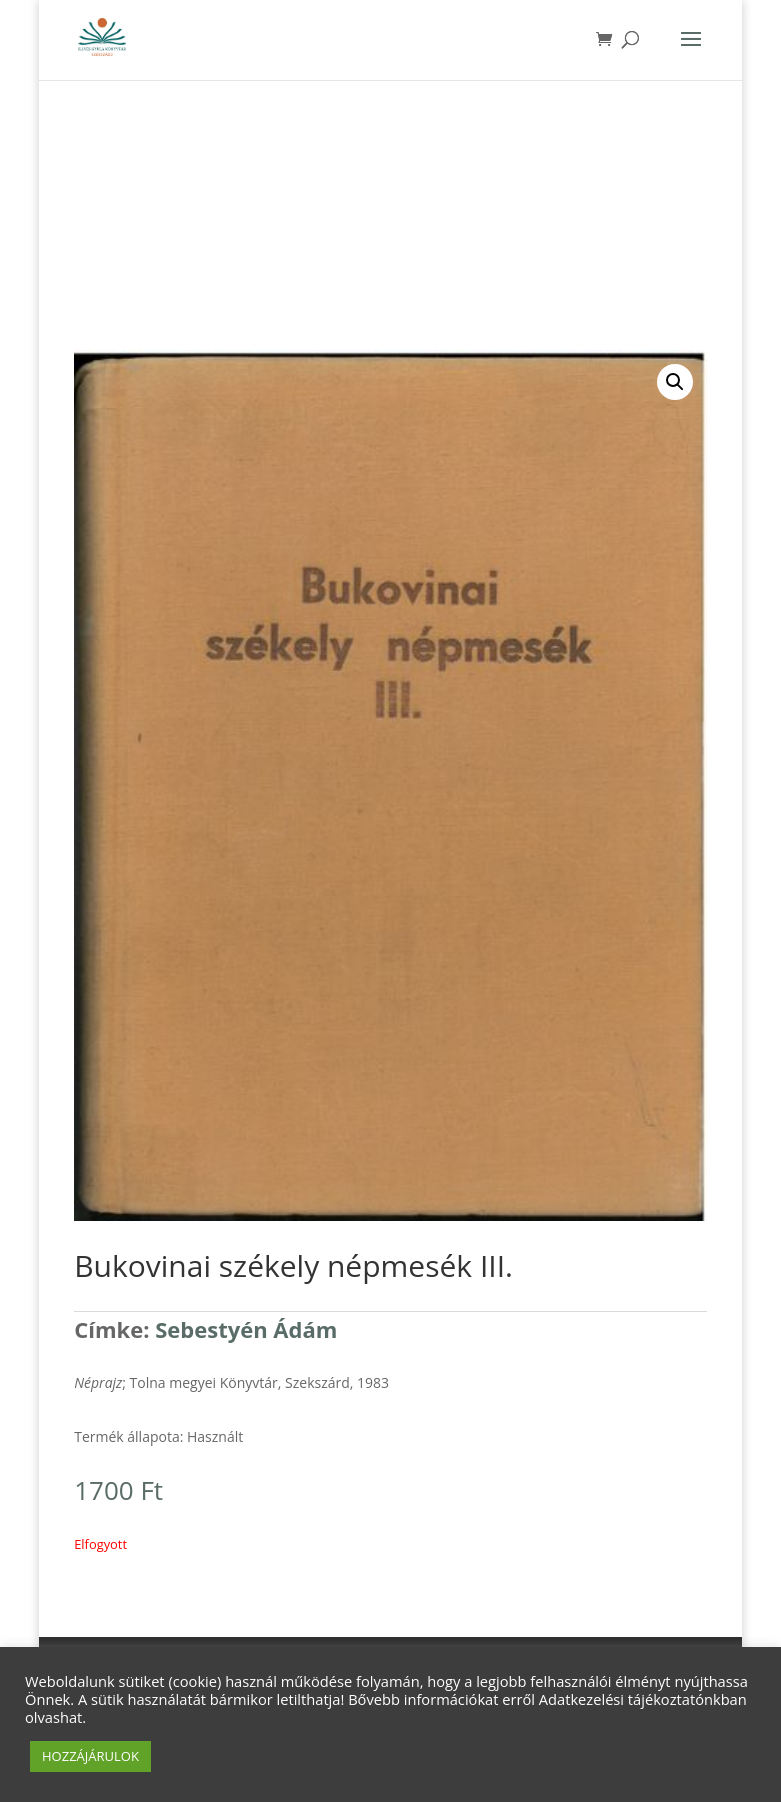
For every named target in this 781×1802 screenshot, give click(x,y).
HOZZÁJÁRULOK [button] (90, 1756)
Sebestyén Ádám (246, 1329)
